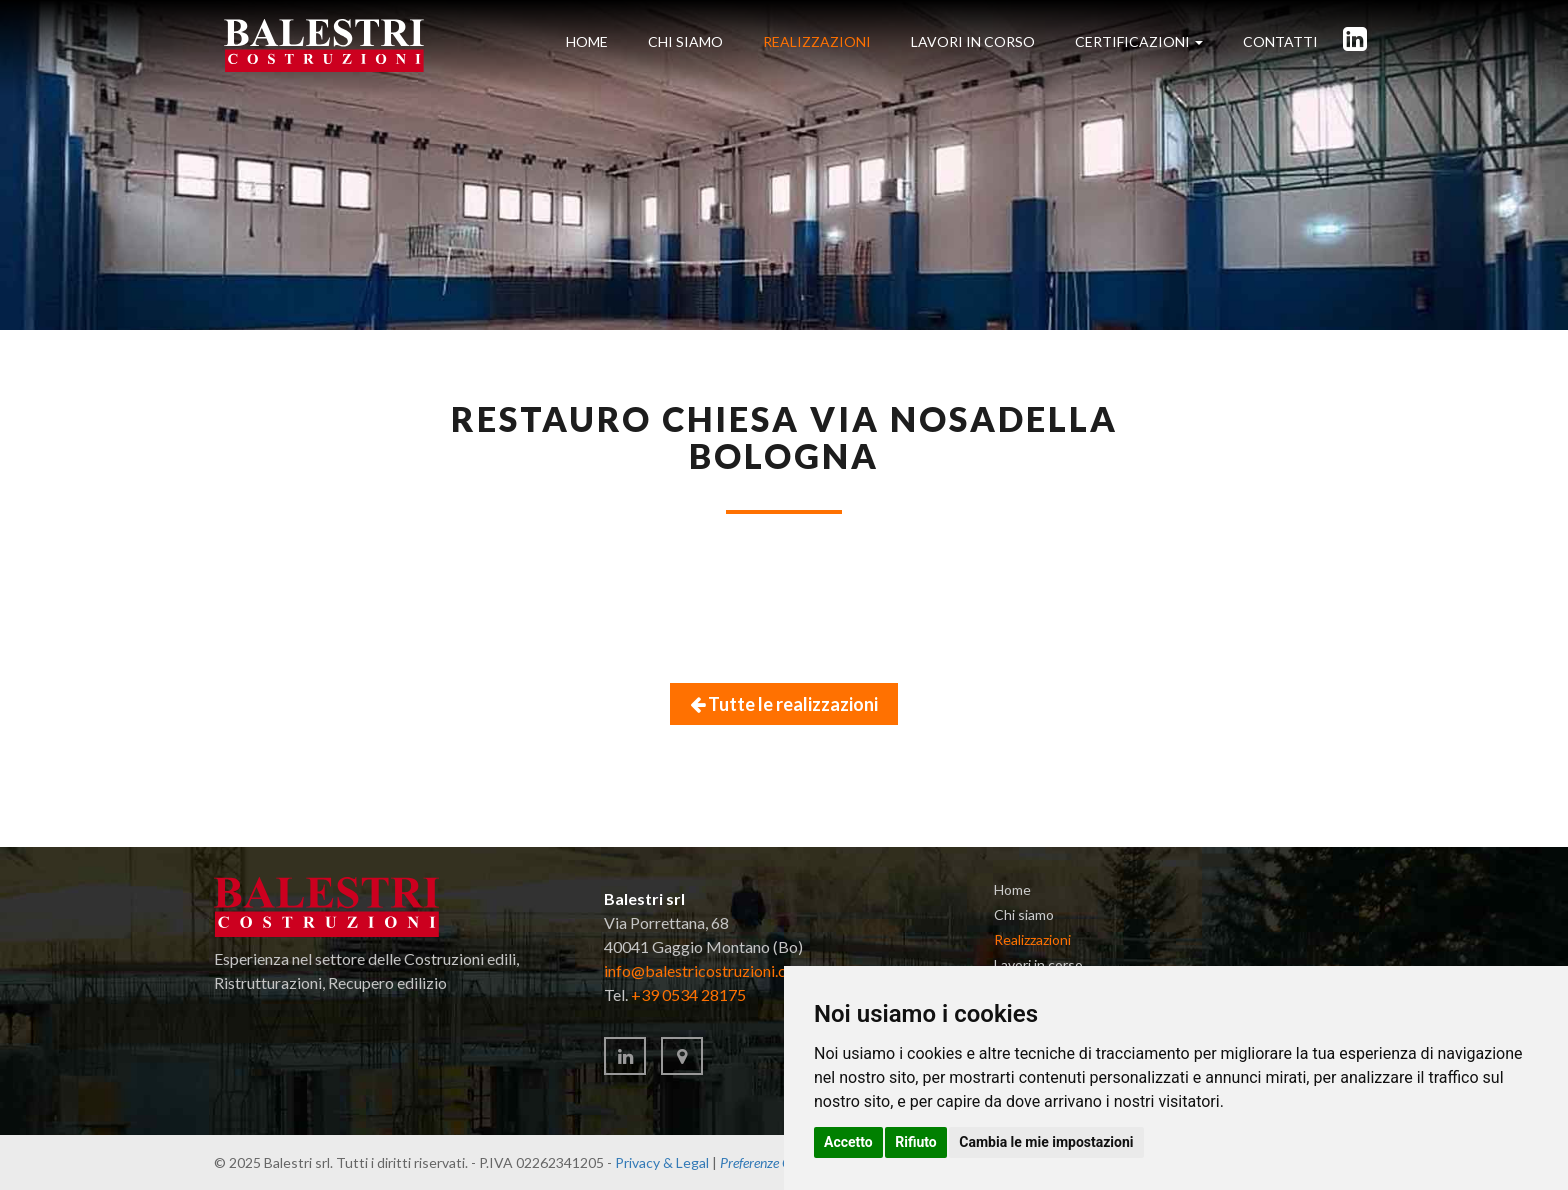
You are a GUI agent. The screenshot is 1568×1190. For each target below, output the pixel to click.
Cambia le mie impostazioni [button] (1046, 1142)
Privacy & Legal (662, 1162)
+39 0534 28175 (688, 994)
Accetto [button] (848, 1142)
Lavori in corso (1038, 964)
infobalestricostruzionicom (706, 970)
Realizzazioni (817, 41)
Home (587, 41)
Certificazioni (1139, 41)
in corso (973, 41)
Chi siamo (685, 41)
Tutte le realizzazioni (784, 704)
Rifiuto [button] (916, 1142)
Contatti (1280, 41)
